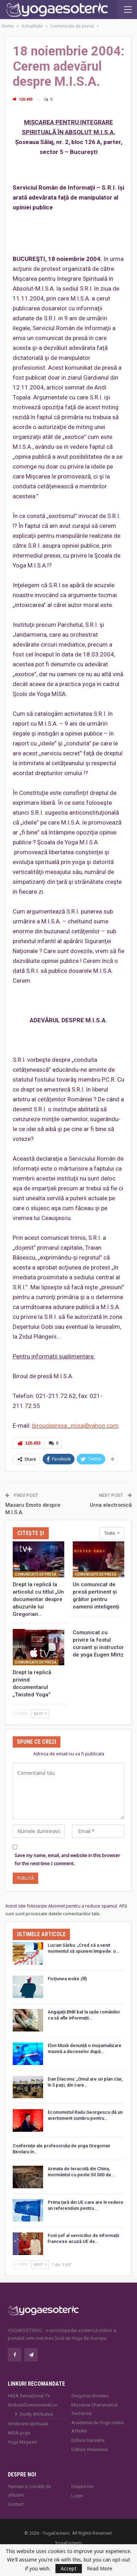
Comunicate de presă (35, 1574)
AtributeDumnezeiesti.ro (32, 2405)
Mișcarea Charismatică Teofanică (94, 2409)
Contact (16, 2504)
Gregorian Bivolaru (90, 2395)
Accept (69, 2568)
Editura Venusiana (89, 2449)
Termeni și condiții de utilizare (29, 2491)
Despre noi (82, 2486)
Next (40, 1713)
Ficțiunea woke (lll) (67, 1978)
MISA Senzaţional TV (29, 2395)
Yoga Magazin (22, 2442)
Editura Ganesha (88, 2440)
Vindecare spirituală (28, 2423)
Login (77, 2495)
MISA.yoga (19, 2432)
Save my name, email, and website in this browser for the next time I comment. (67, 1859)
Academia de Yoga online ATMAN (97, 2427)
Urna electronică (111, 1505)
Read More (99, 2568)
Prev (21, 1713)
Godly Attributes (36, 2414)
